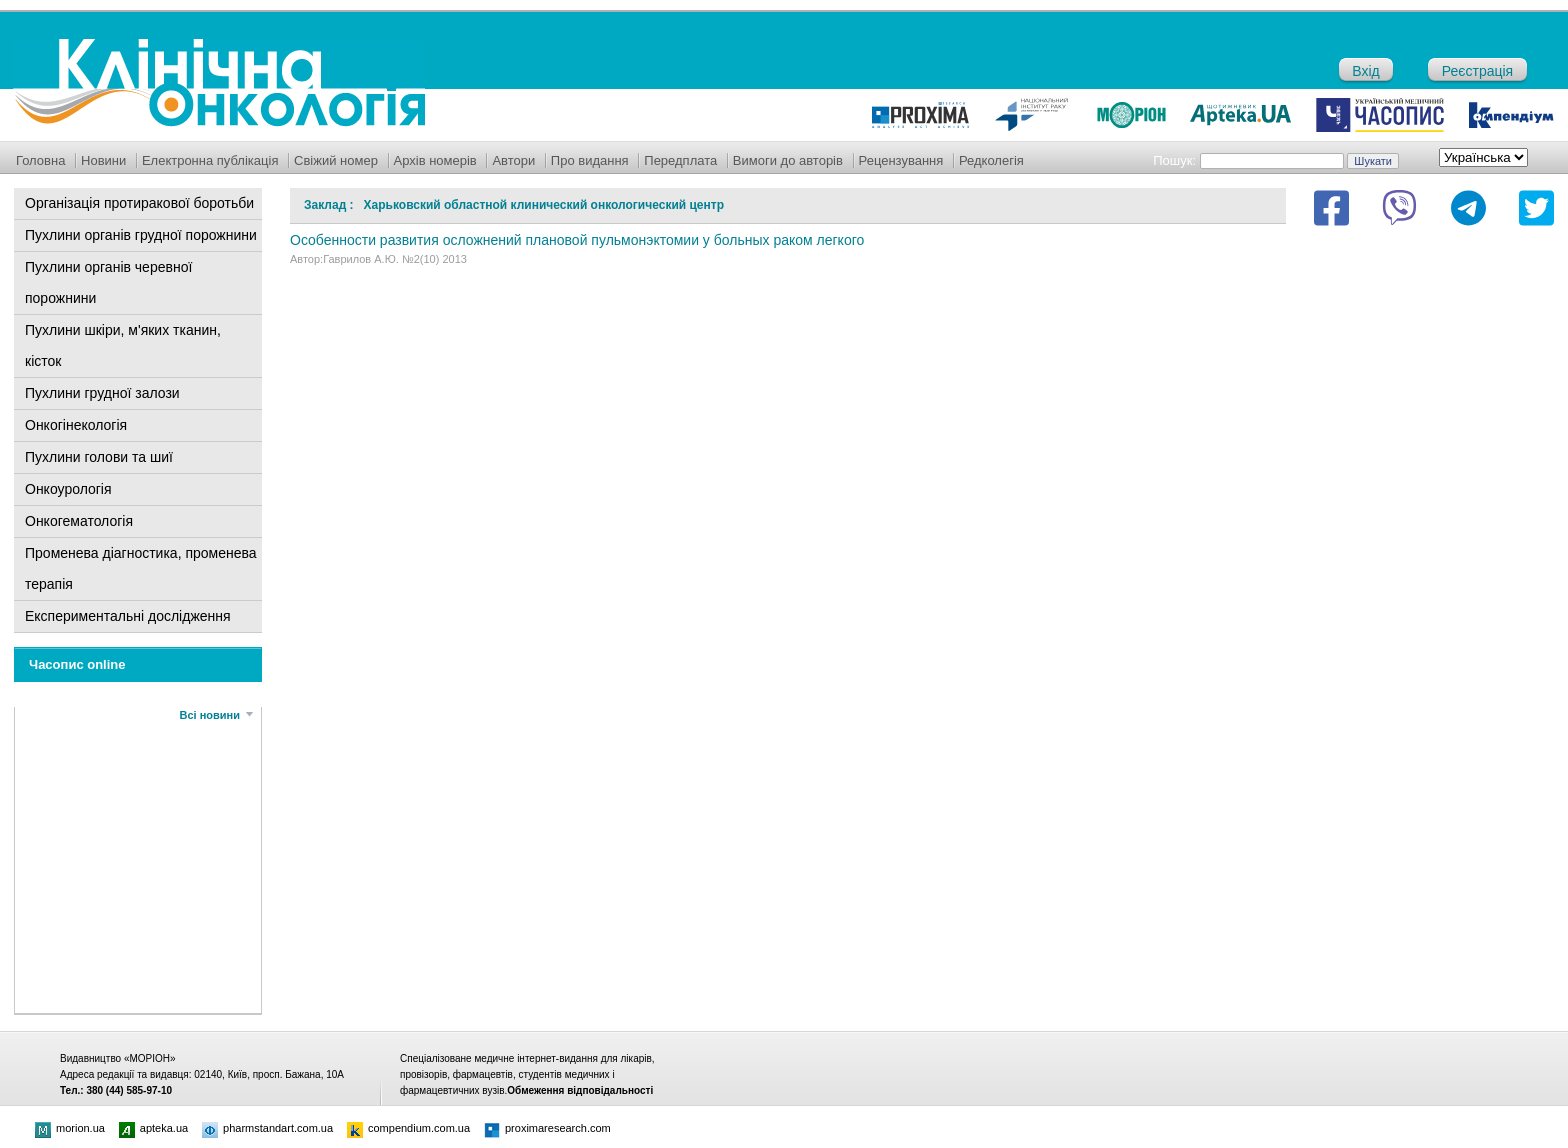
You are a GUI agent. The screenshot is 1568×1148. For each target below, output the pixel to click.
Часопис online (77, 664)
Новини (103, 160)
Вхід (1365, 71)
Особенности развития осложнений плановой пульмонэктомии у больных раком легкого (577, 240)
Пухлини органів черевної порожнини (108, 282)
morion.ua (70, 1128)
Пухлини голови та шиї (99, 457)
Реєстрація (1477, 71)
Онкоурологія (68, 489)
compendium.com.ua (408, 1128)
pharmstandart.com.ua (267, 1128)
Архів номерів (435, 160)
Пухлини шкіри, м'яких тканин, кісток (123, 345)
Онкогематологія (79, 521)
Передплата (680, 160)
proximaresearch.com (547, 1128)
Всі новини (210, 715)
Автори (513, 160)
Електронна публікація (210, 160)
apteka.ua (153, 1128)
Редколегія (991, 160)
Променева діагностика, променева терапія (141, 568)
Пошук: (1174, 160)
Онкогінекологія (76, 425)
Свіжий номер (336, 160)
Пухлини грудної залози (102, 393)
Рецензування (901, 160)
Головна (40, 160)
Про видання (590, 160)
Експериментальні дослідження (128, 616)
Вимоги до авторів (788, 160)
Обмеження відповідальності (580, 1090)
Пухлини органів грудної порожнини (141, 235)
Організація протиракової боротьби (139, 203)
